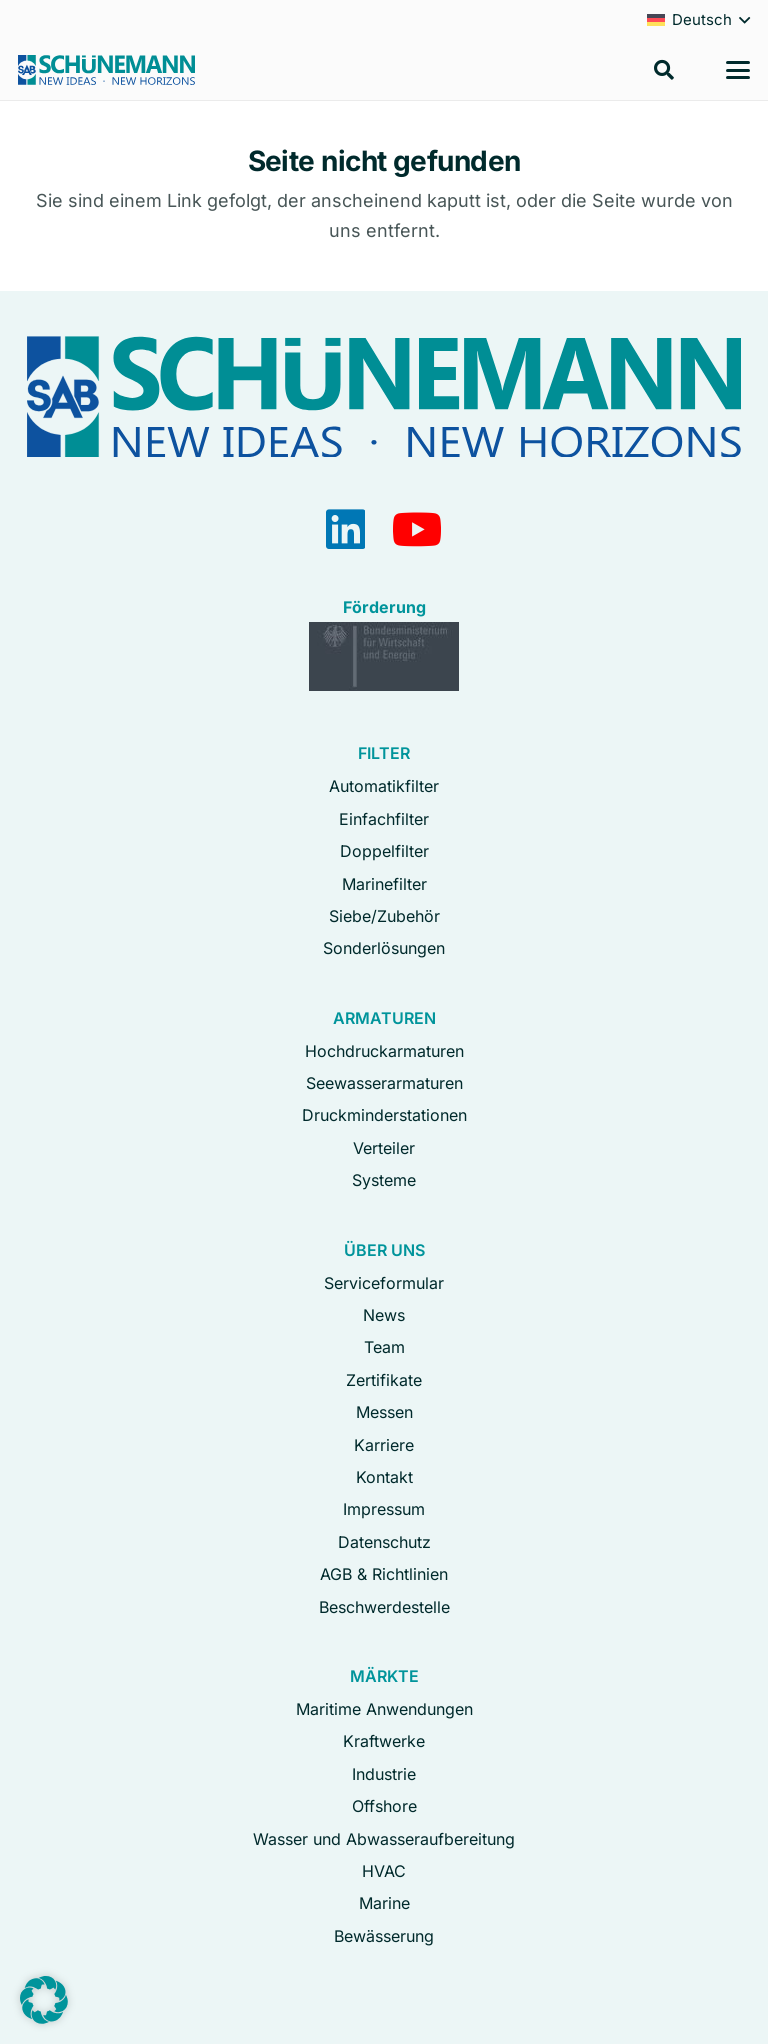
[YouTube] (417, 529)
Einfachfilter (384, 819)
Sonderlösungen (384, 948)
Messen (384, 1412)
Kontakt (384, 1477)
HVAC (384, 1871)
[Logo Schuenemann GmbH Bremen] (106, 70)
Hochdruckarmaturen (384, 1051)
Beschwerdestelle (384, 1607)
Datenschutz (384, 1542)
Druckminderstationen (384, 1115)
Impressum (384, 1509)
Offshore (384, 1806)
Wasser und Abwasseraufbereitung (384, 1839)
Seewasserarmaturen (384, 1083)
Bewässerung (384, 1936)
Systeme (384, 1180)
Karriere (384, 1445)
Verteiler (384, 1148)
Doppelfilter (384, 851)
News (384, 1315)
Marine (384, 1903)
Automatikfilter (384, 786)
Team (384, 1347)
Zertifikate (384, 1380)
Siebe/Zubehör (384, 916)
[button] (664, 70)
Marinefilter (384, 884)
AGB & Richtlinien (384, 1574)
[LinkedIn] (345, 529)
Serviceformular (384, 1283)
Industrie (384, 1774)
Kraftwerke (384, 1741)
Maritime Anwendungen (384, 1709)
